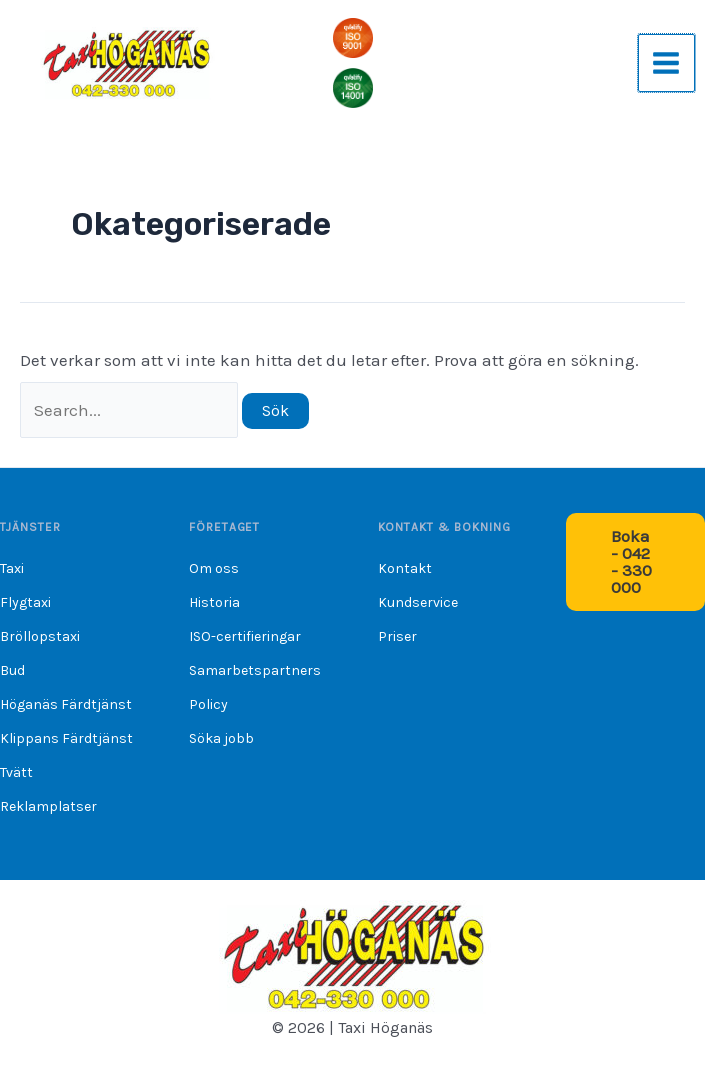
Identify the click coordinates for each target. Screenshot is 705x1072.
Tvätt (16, 772)
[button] (635, 562)
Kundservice (418, 602)
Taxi (12, 568)
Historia (214, 602)
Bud (12, 670)
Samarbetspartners (255, 670)
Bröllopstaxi (40, 636)
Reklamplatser (48, 806)
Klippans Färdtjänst (66, 738)
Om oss (214, 568)
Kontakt (405, 568)
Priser (397, 636)
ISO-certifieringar (245, 636)
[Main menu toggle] (667, 65)
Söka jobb (221, 738)
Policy (208, 704)
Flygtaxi (25, 602)
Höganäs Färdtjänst (66, 704)
